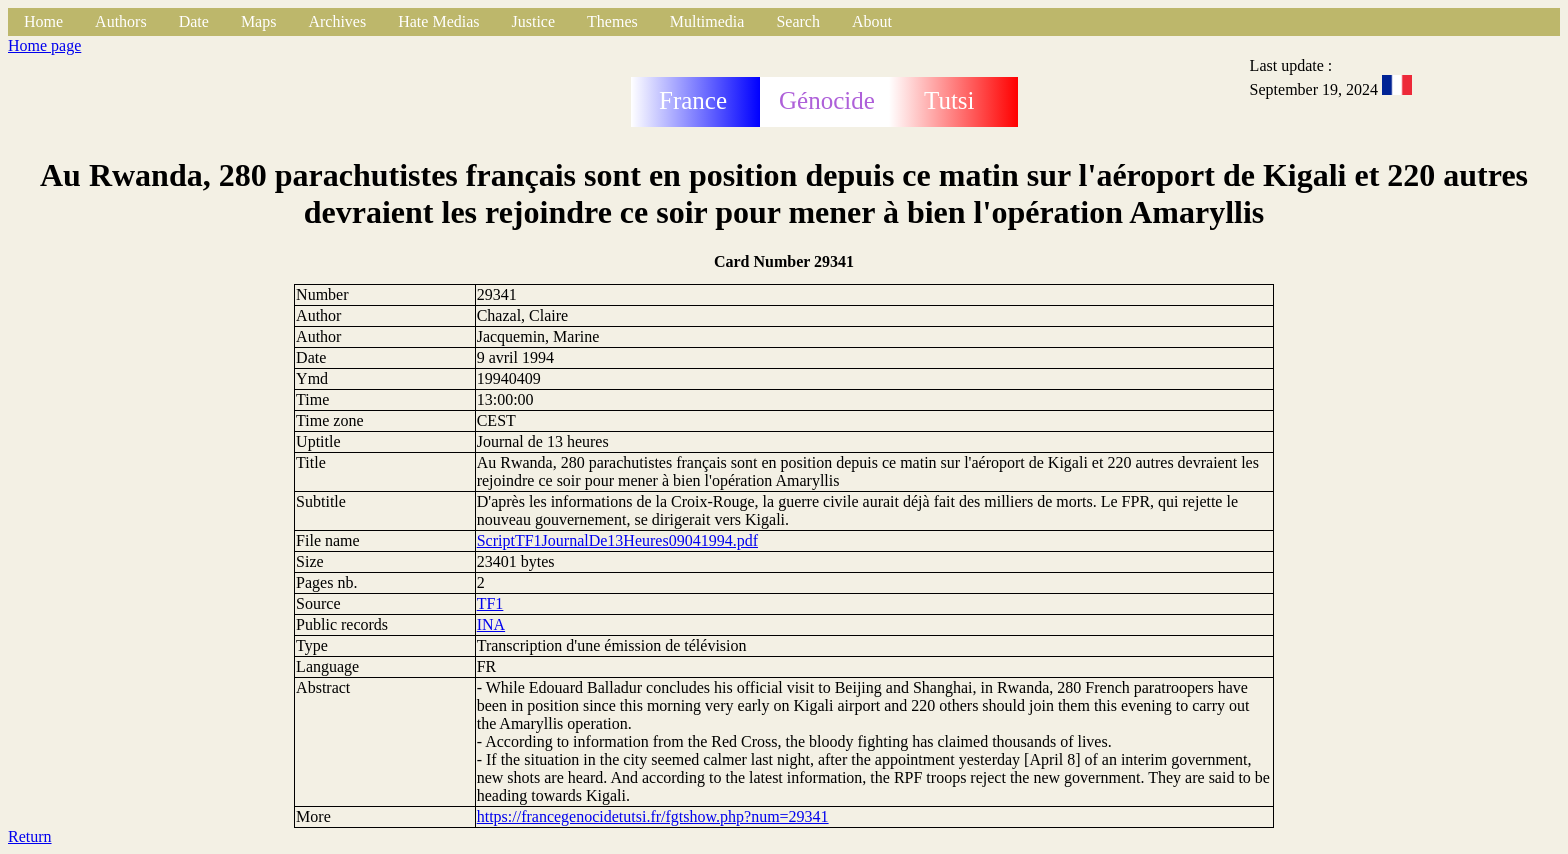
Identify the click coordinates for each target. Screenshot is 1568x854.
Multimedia (707, 21)
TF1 (490, 603)
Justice (534, 21)
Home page (44, 45)
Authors (121, 21)
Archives (337, 21)
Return (30, 836)
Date (194, 21)
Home (43, 21)
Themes (612, 21)
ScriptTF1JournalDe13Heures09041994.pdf (617, 540)
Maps (259, 21)
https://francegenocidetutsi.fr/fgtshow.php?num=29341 (653, 816)
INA (491, 624)
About (872, 21)
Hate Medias (438, 21)
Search (798, 21)
